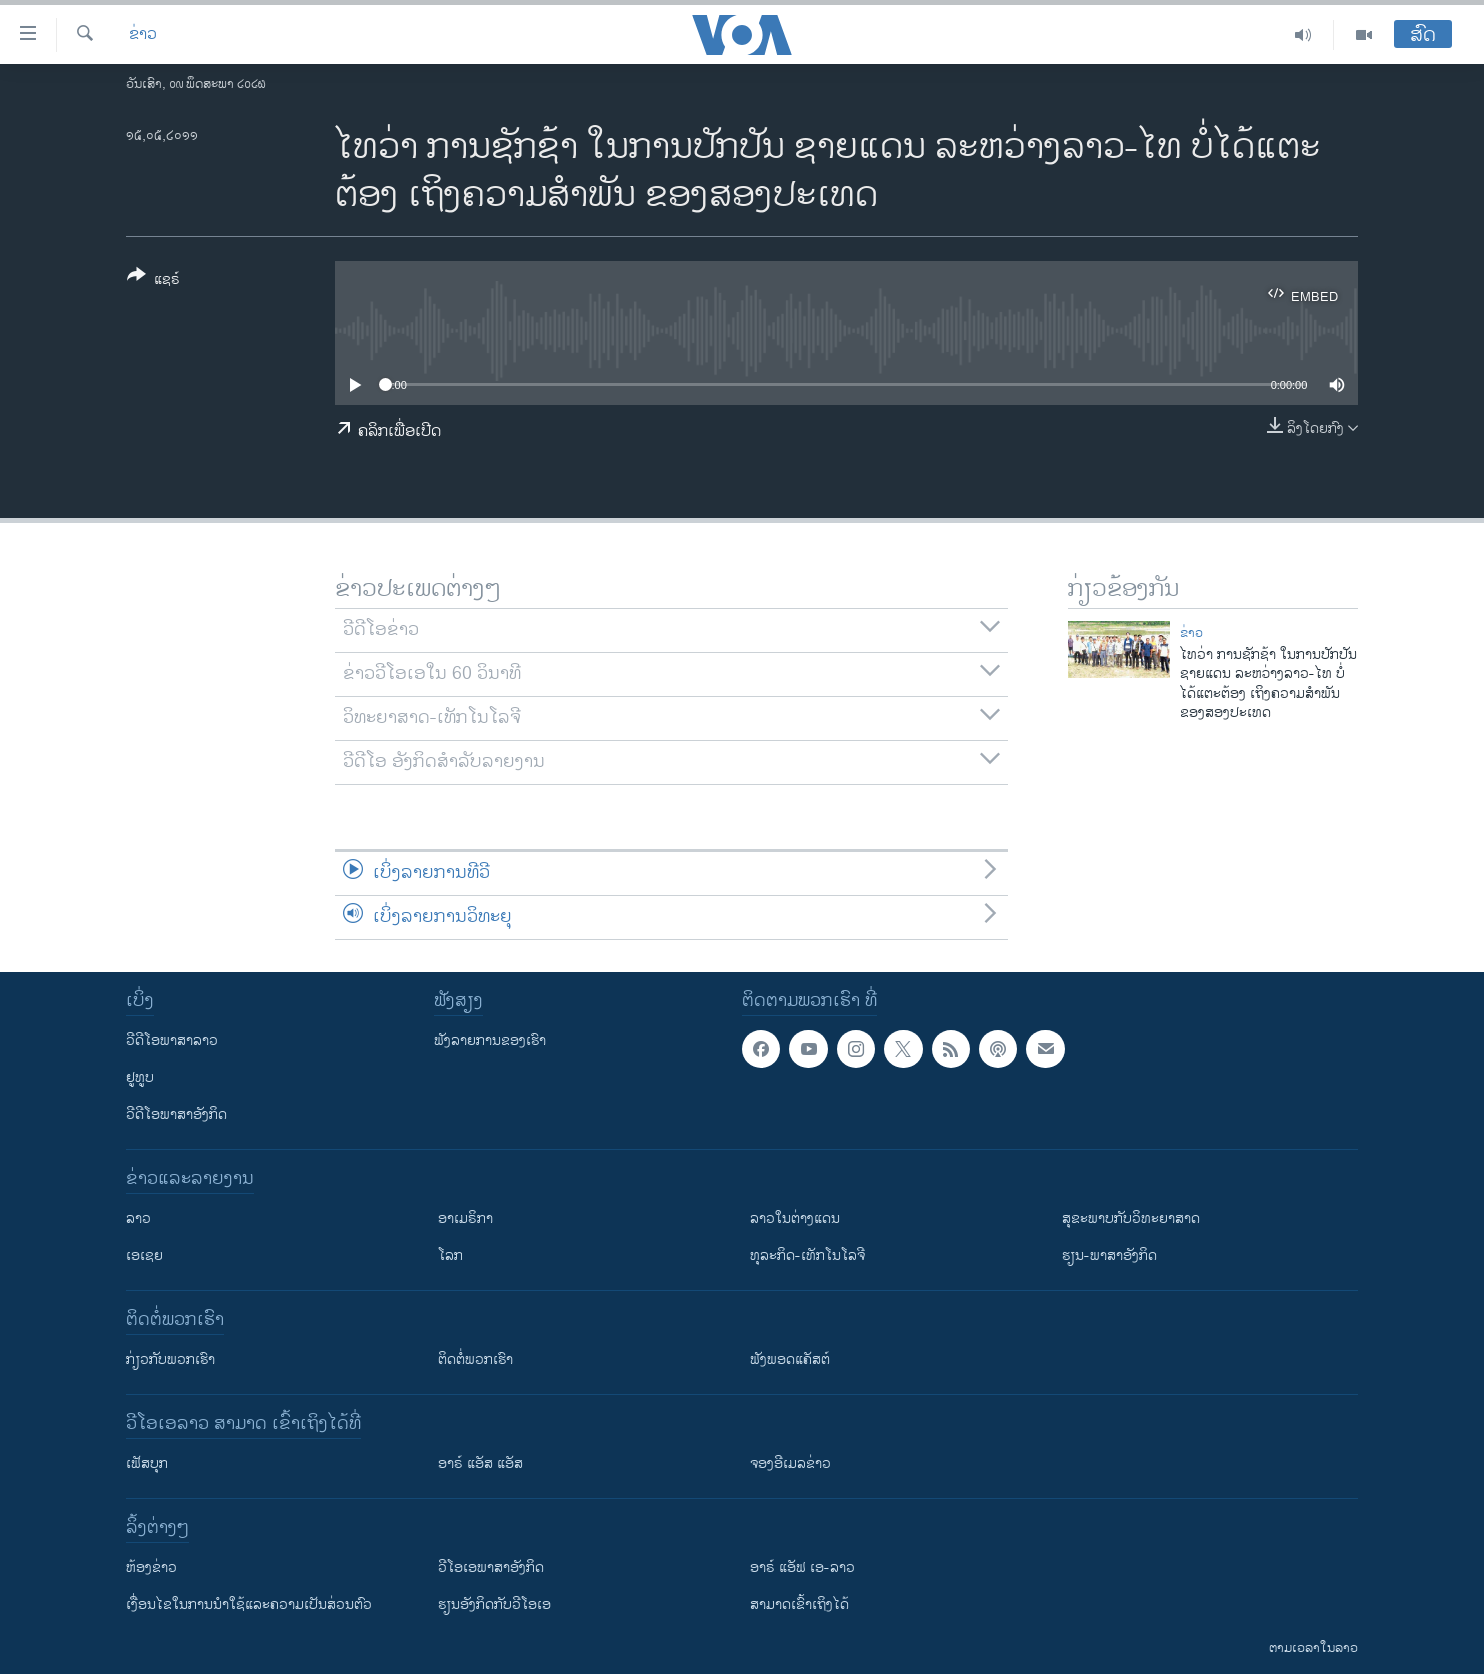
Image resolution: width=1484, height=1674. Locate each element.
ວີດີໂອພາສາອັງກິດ (176, 1114)
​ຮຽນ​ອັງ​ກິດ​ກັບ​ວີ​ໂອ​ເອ (494, 1604)
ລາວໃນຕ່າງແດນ (795, 1218)
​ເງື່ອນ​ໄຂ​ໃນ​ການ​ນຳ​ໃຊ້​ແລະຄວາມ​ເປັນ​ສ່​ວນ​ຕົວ (249, 1604)
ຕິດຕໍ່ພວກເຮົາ (475, 1359)
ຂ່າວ (143, 35)
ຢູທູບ (140, 1077)
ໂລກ (450, 1255)
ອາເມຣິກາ (465, 1218)
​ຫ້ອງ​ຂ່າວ (151, 1567)
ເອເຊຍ (144, 1255)
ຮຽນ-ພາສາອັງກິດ (1109, 1255)
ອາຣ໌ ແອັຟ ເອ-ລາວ (802, 1567)
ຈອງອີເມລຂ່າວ (790, 1463)
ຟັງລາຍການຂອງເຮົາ (490, 1040)
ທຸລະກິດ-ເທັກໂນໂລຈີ (807, 1255)
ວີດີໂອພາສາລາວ (172, 1040)
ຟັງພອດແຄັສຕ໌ (790, 1359)
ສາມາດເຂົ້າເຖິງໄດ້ (799, 1604)
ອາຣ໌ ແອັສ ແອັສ (480, 1463)
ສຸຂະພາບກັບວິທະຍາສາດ (1131, 1218)
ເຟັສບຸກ (147, 1463)
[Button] (153, 281)
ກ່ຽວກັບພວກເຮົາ (170, 1359)
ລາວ (138, 1218)
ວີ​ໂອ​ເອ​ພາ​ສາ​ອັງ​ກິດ (491, 1567)
